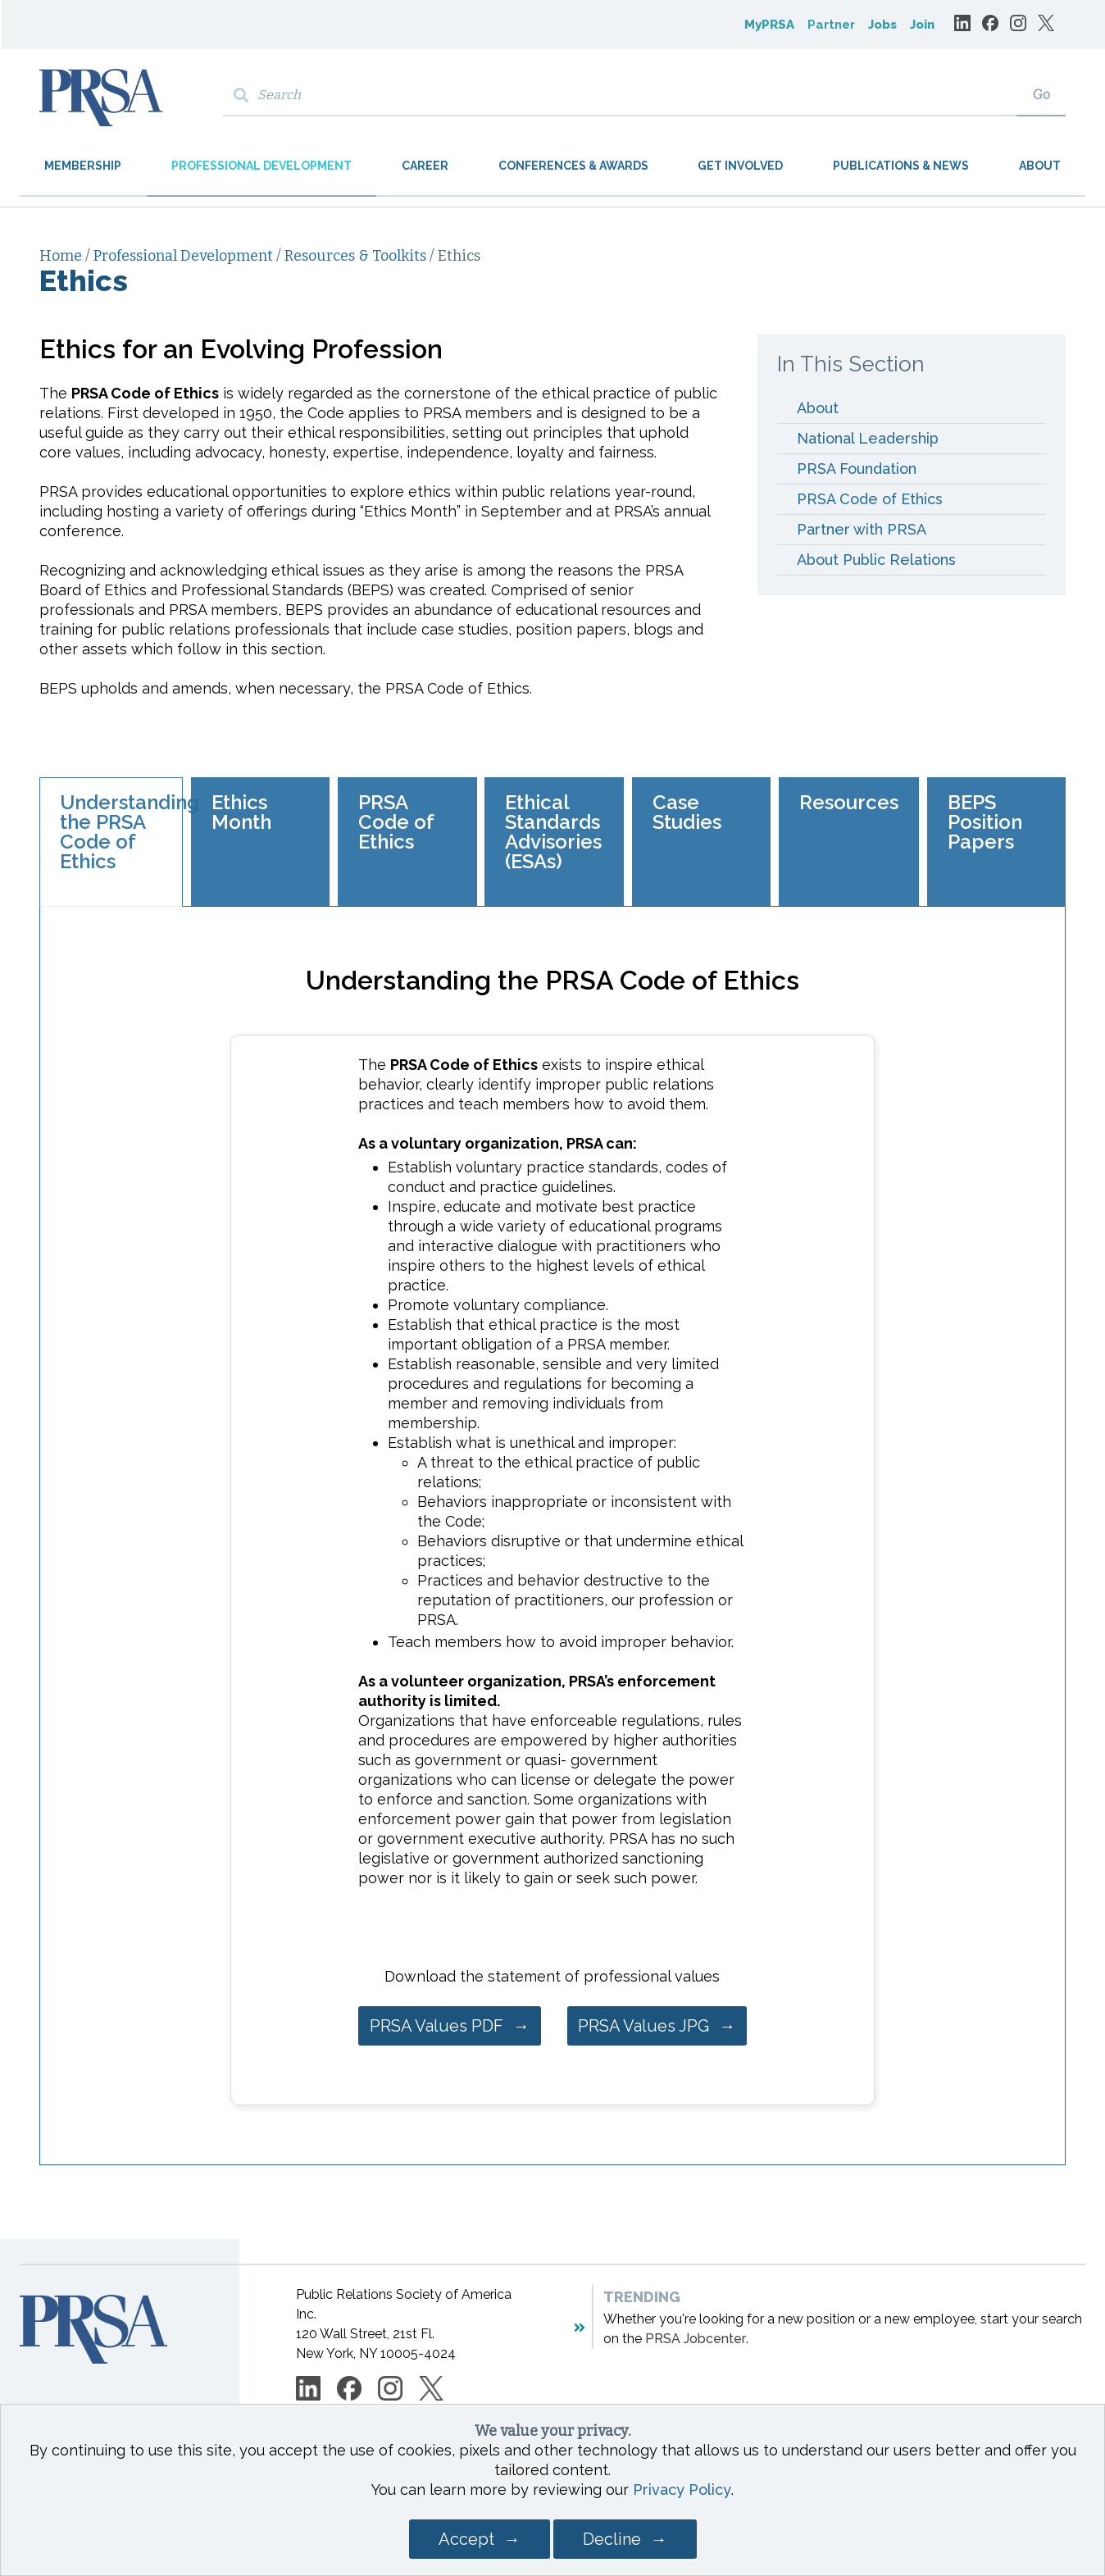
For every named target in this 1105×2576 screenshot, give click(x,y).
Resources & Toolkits (357, 256)
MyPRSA (769, 24)
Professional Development (261, 165)
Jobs (882, 24)
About (1040, 165)
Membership (82, 165)
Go (1041, 94)
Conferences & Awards (573, 165)
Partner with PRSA (863, 529)
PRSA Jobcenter (695, 2338)
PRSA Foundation (856, 468)
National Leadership (868, 438)
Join (922, 24)
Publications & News (901, 165)
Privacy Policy (682, 2489)
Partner (831, 24)
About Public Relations (876, 559)
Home (62, 256)
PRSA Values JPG (643, 2026)
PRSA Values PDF (436, 2026)
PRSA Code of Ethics (870, 498)
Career (425, 165)
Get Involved (740, 165)
